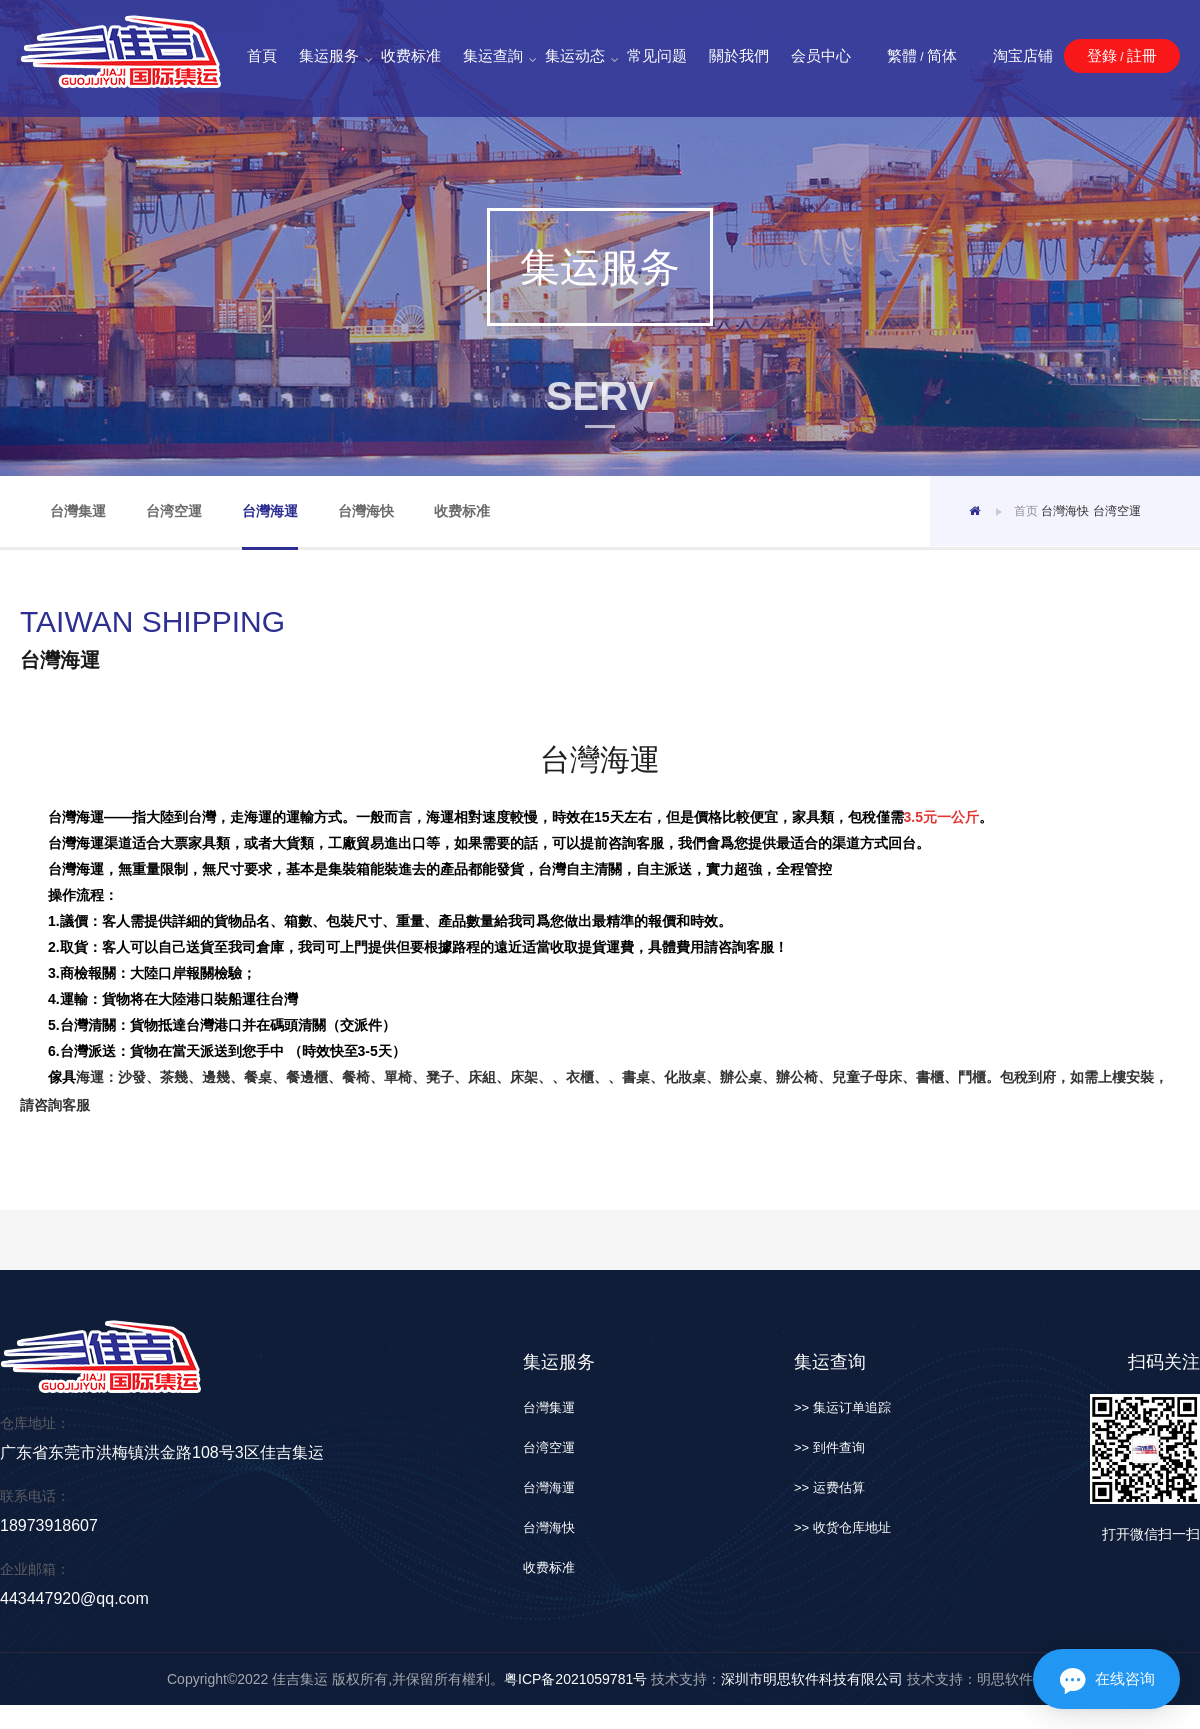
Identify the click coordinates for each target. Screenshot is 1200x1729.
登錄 (1102, 55)
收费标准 (411, 55)
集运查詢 (493, 56)
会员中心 (821, 55)
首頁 (262, 55)
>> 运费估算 (829, 1487)
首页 (1026, 511)
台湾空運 (174, 511)
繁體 (902, 55)
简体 (942, 55)
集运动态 (575, 56)
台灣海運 (270, 511)
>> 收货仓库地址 (842, 1527)
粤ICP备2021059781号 (575, 1679)
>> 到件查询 (829, 1447)
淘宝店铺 (1023, 55)
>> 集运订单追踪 (842, 1407)
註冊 (1142, 55)
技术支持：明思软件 (968, 1679)
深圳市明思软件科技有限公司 (812, 1679)
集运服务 (329, 56)
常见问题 (657, 55)
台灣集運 (78, 511)
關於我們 (739, 55)
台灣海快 (366, 511)
